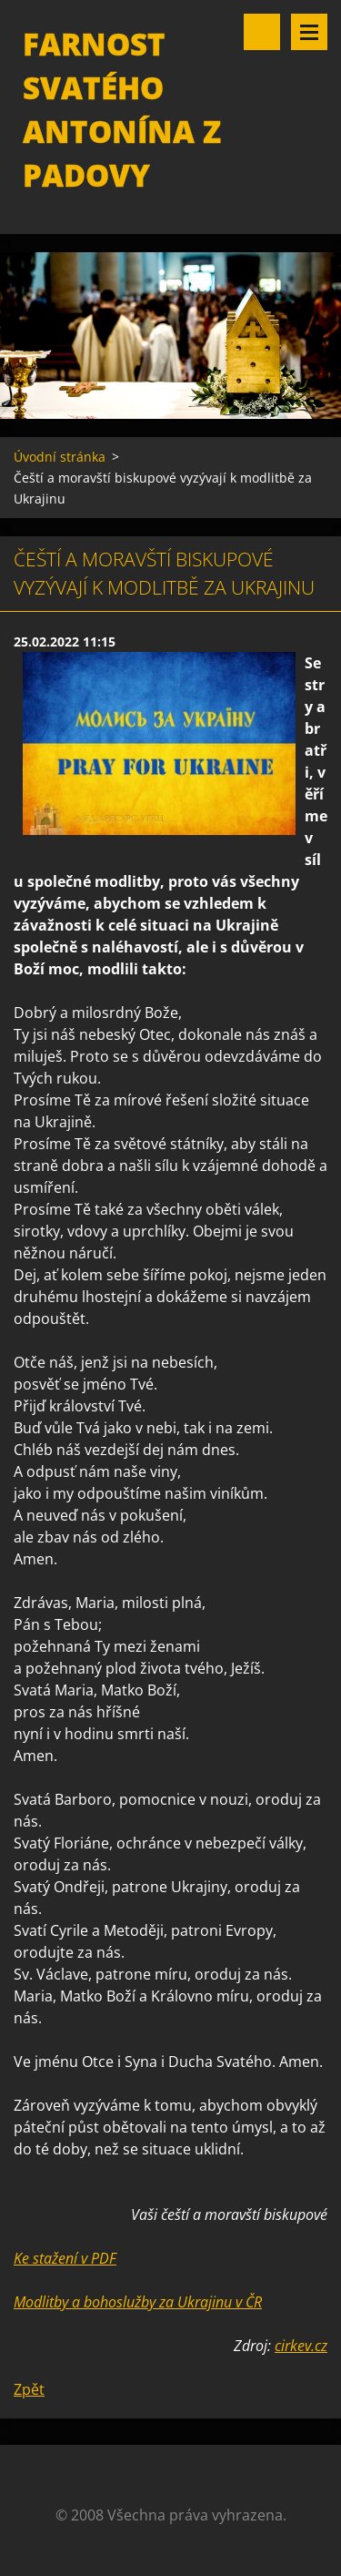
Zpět (29, 2389)
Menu (309, 32)
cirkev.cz (301, 2346)
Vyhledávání (262, 32)
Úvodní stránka (59, 456)
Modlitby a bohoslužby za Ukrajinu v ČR (138, 2302)
